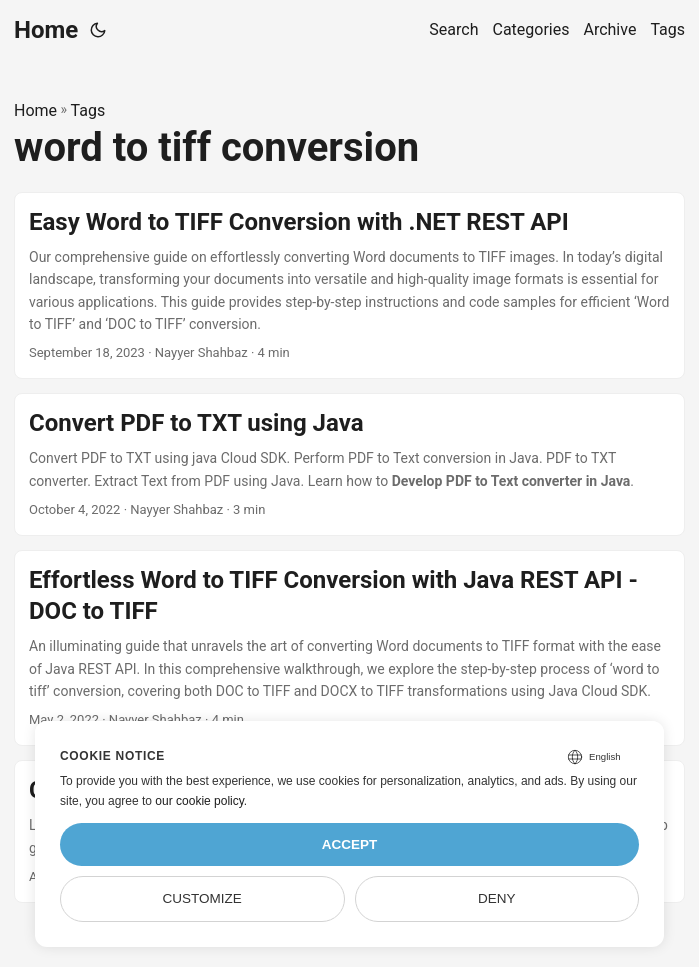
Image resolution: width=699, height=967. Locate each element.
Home (46, 30)
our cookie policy (199, 801)
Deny (497, 898)
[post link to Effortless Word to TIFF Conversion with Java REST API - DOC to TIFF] (349, 648)
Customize (202, 898)
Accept (350, 844)
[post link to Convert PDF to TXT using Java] (349, 464)
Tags (88, 110)
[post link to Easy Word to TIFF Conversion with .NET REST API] (349, 286)
